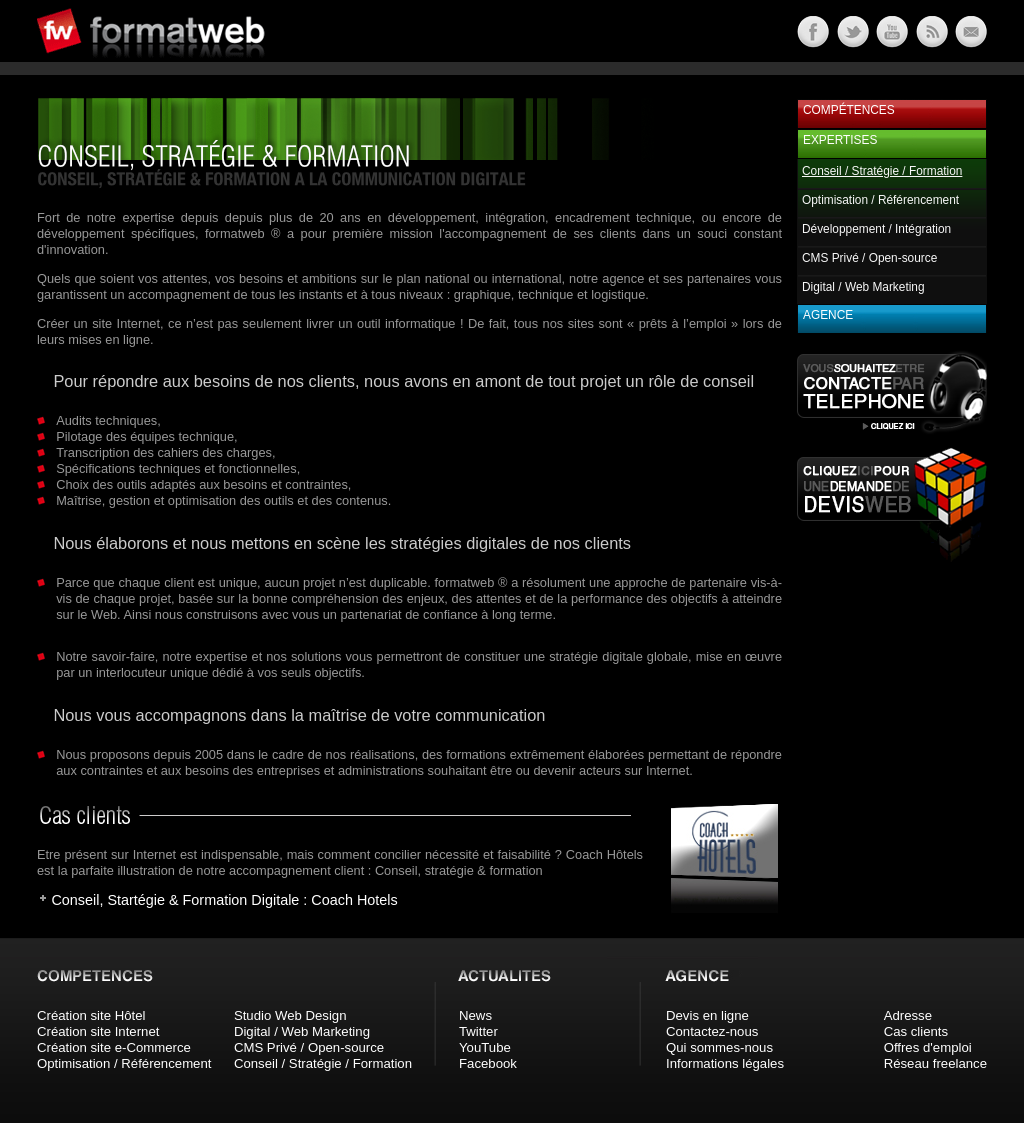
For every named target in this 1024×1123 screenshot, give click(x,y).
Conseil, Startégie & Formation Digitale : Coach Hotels (224, 900)
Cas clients (916, 1031)
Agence (828, 315)
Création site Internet (98, 1031)
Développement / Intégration (876, 229)
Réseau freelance (935, 1063)
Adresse (908, 1015)
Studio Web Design (290, 1015)
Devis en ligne (707, 1015)
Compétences (849, 110)
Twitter (478, 1031)
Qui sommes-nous (719, 1047)
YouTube (485, 1047)
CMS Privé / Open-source (869, 258)
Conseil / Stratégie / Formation (323, 1063)
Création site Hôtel (91, 1015)
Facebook (488, 1063)
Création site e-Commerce (114, 1047)
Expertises (840, 140)
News (475, 1015)
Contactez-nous (712, 1031)
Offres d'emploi (928, 1047)
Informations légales (725, 1063)
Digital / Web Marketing (863, 287)
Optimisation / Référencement (880, 200)
